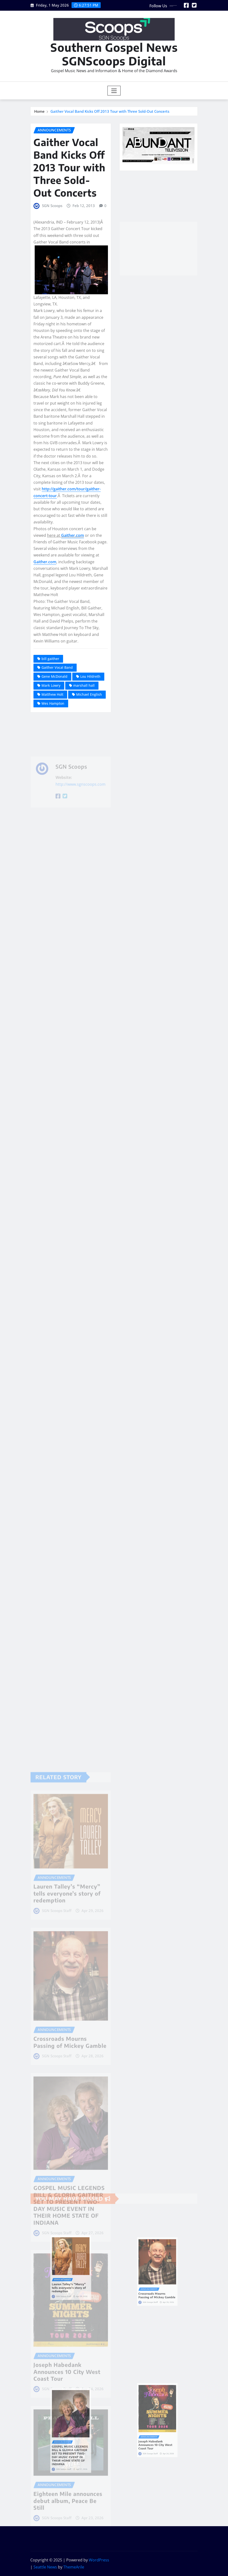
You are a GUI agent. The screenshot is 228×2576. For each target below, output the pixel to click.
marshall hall (84, 685)
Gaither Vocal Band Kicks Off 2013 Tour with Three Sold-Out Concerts (109, 111)
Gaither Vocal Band (57, 667)
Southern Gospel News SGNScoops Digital (114, 54)
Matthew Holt (52, 694)
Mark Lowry (50, 685)
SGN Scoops (52, 205)
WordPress (99, 2560)
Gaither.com (72, 535)
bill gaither (50, 658)
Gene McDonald (54, 676)
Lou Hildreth (90, 676)
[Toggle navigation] (114, 90)
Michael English (89, 694)
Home (39, 111)
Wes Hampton (52, 703)
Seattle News (45, 2567)
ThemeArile (73, 2567)
